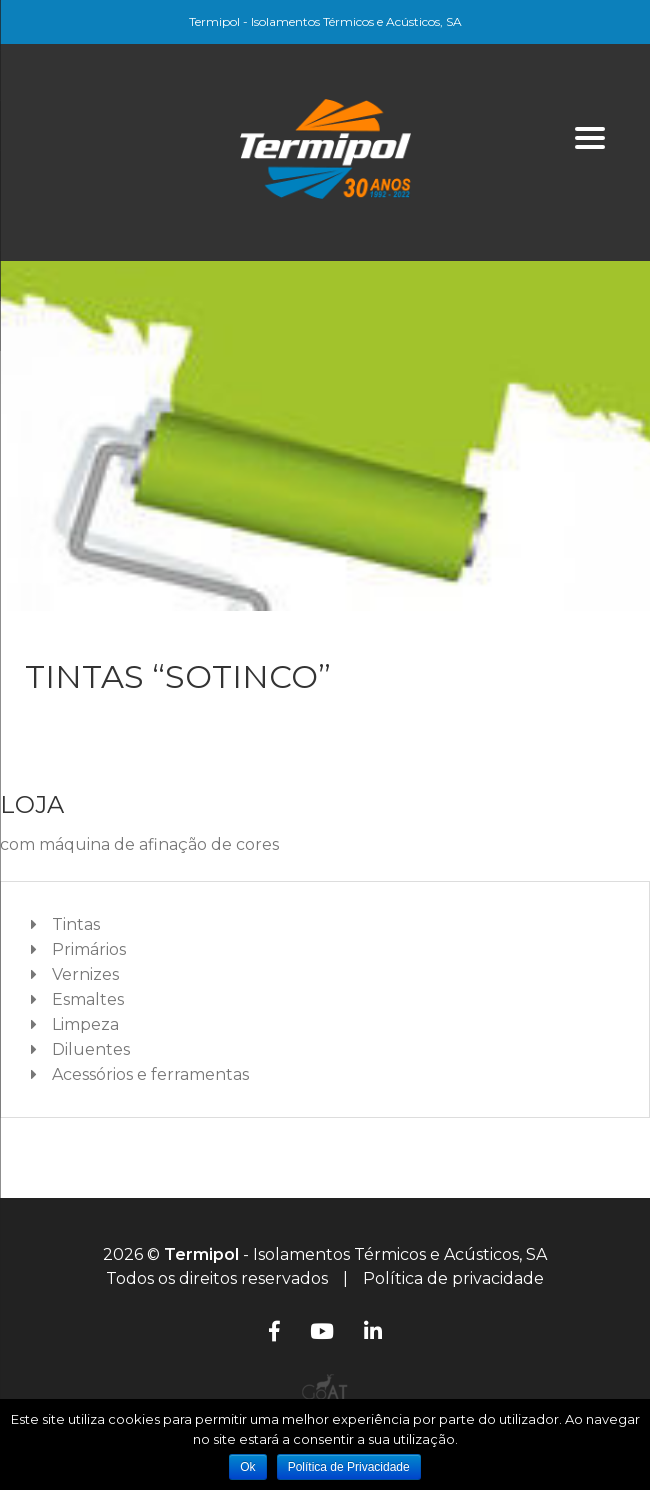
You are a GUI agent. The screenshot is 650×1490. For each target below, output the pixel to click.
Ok (247, 1467)
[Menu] (590, 137)
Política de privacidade (453, 1278)
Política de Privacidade (349, 1467)
